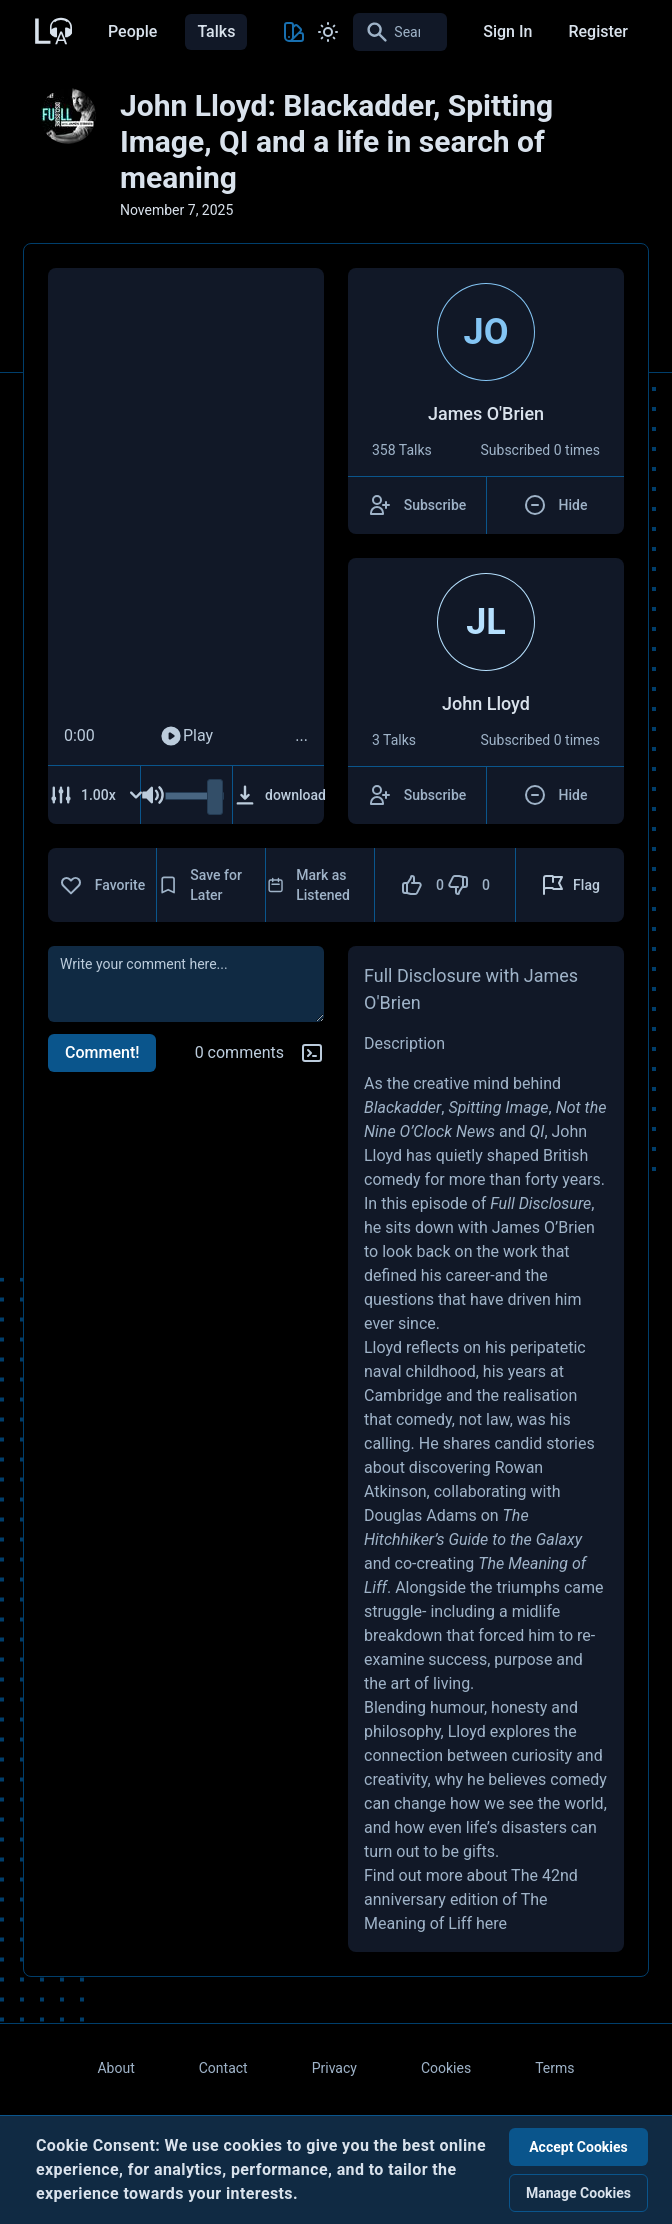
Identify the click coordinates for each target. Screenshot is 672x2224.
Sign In (507, 31)
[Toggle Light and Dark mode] (328, 32)
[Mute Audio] (153, 795)
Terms (554, 2068)
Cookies (446, 2068)
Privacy (334, 2068)
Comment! (102, 1052)
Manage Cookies (578, 2193)
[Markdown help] (312, 1053)
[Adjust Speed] (96, 795)
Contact (223, 2068)
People (132, 31)
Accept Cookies (578, 2147)
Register (598, 31)
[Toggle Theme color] (294, 32)
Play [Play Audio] (186, 736)
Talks (216, 31)
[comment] (186, 984)
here (491, 1923)
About (115, 2068)
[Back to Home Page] (52, 29)
